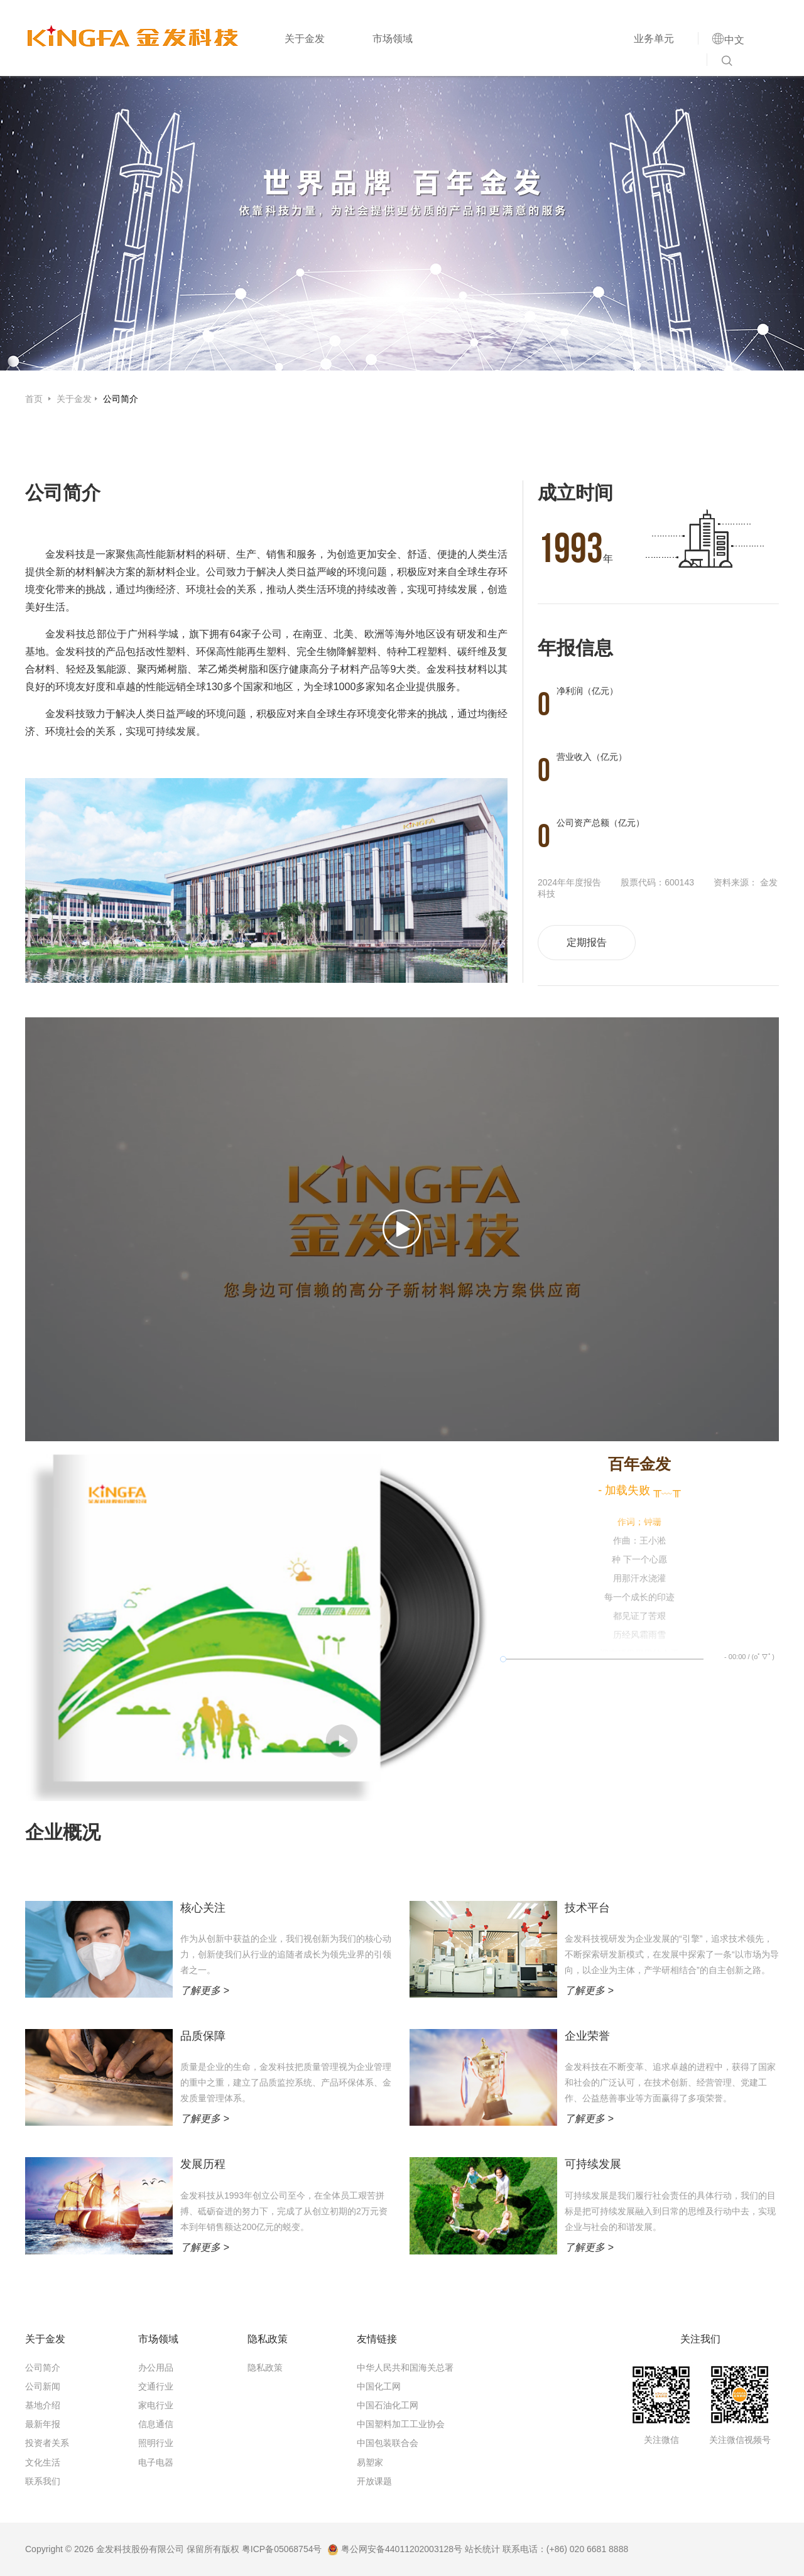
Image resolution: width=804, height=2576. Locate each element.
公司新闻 (42, 2386)
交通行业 (155, 2386)
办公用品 (155, 2367)
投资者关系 (47, 2443)
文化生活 (42, 2462)
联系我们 (42, 2481)
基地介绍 (42, 2405)
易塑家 (370, 2462)
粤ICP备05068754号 (282, 2549)
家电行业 (155, 2405)
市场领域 (392, 38)
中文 (734, 40)
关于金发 (305, 38)
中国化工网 (379, 2386)
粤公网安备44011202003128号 (394, 2549)
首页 (35, 398)
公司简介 (120, 398)
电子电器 (155, 2462)
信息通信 (155, 2424)
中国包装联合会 (387, 2443)
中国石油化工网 (387, 2405)
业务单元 (654, 38)
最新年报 (42, 2424)
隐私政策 (265, 2367)
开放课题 (374, 2481)
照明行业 (155, 2443)
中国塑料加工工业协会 (401, 2424)
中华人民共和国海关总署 (405, 2367)
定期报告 (587, 942)
